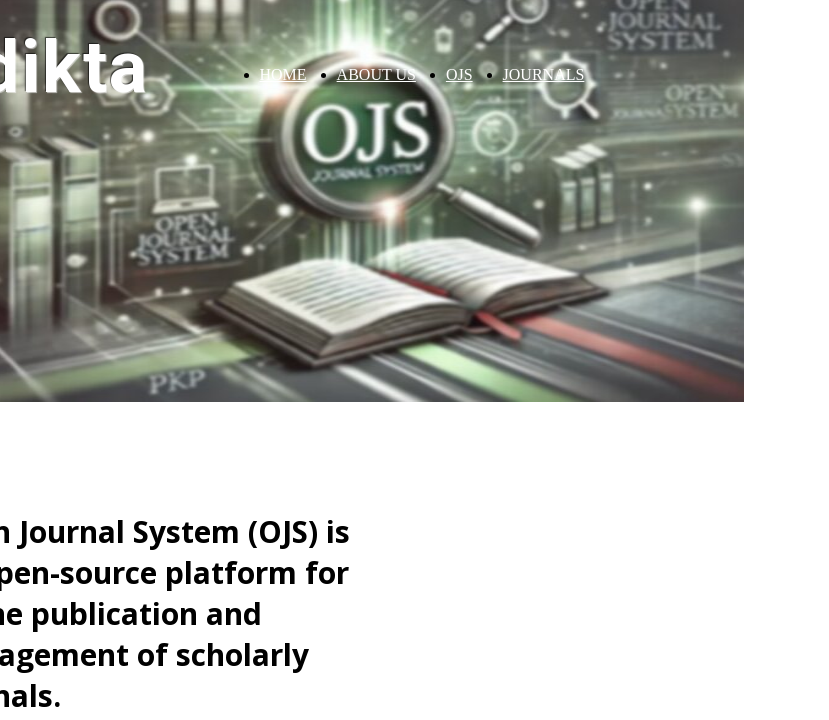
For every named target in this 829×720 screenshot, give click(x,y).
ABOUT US (376, 74)
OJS (459, 74)
